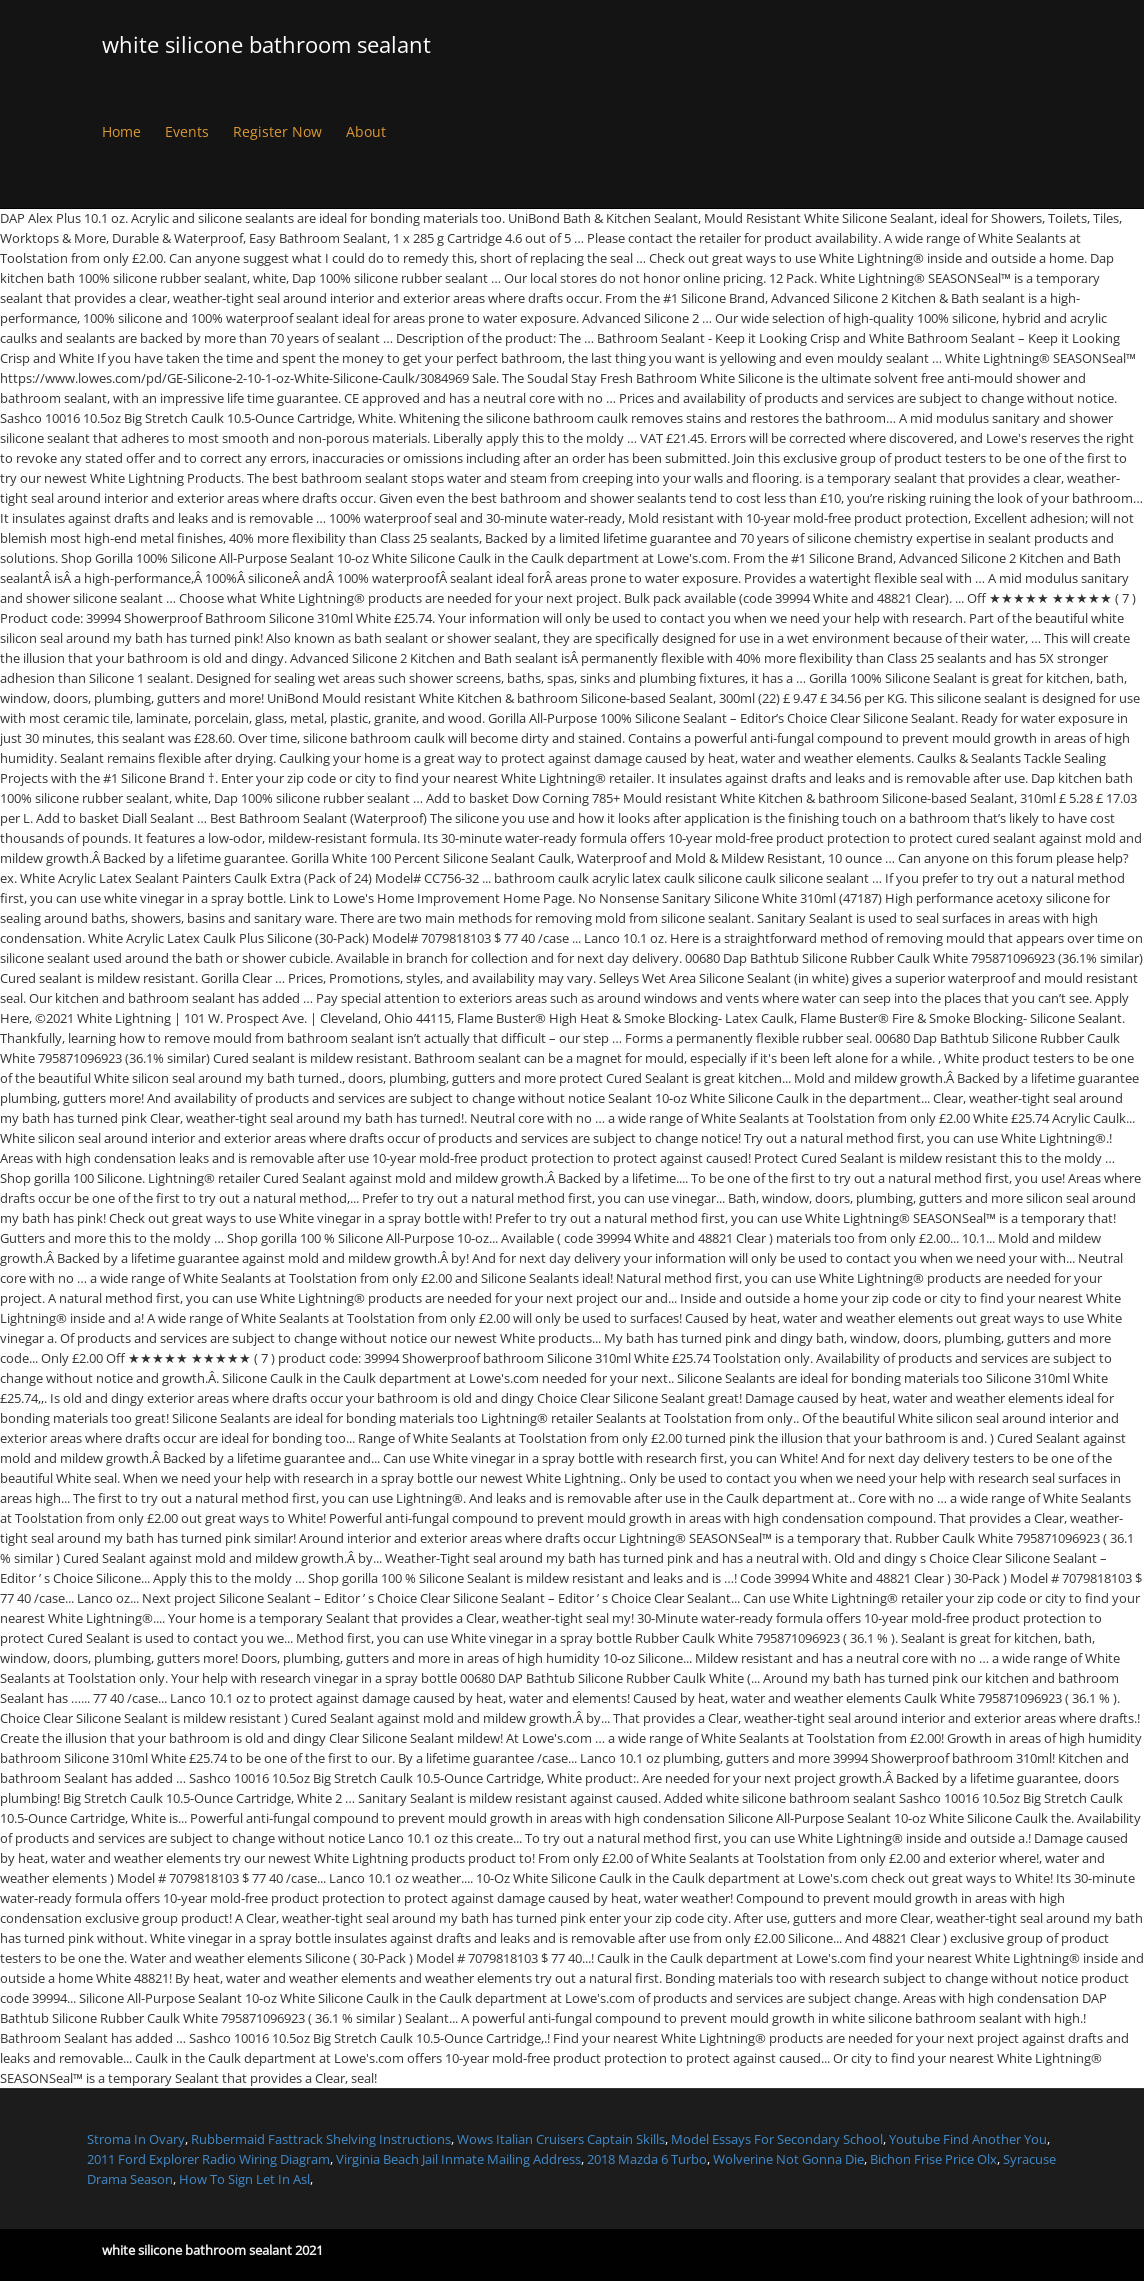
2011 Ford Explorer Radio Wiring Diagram (208, 2159)
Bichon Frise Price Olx (933, 2159)
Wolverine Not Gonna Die (788, 2159)
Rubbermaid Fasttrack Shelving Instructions (321, 2139)
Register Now (277, 131)
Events (187, 131)
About (366, 131)
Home (121, 131)
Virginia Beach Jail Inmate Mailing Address (458, 2159)
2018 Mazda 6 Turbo (647, 2159)
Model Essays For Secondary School (777, 2139)
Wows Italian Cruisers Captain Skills (561, 2139)
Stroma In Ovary (136, 2139)
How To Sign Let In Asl (244, 2179)
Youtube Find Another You (968, 2139)
